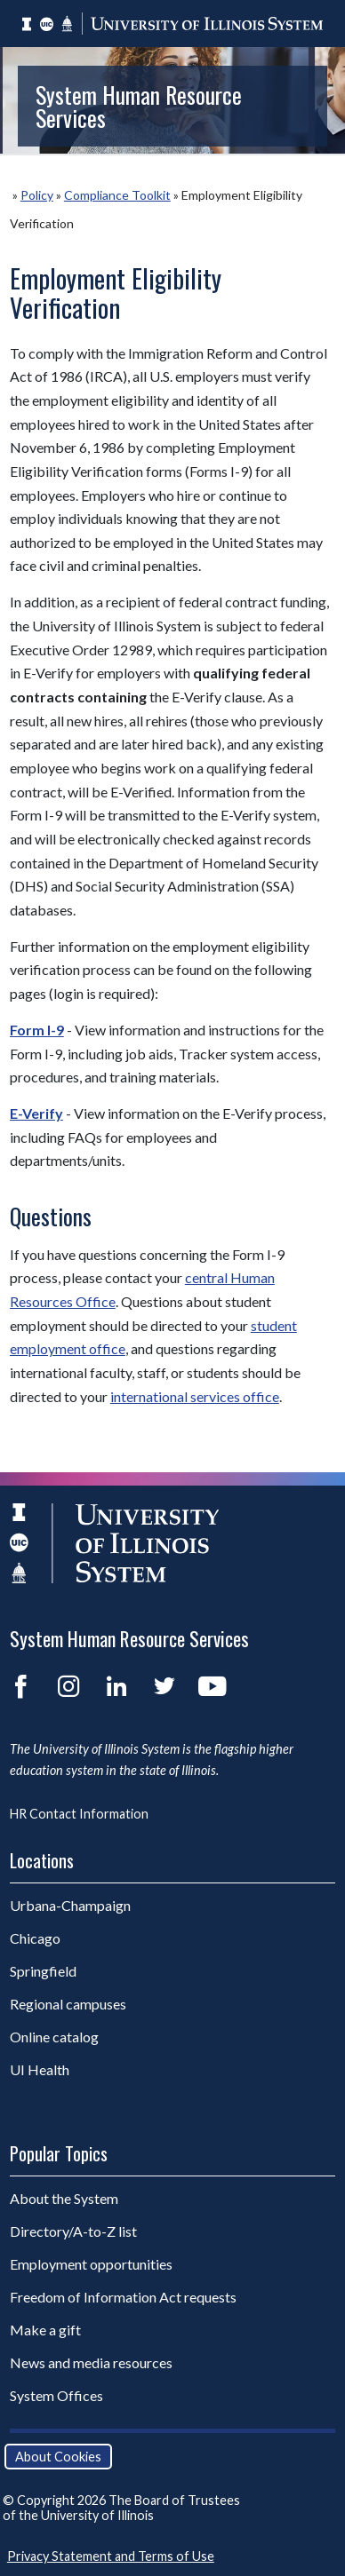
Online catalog (54, 2036)
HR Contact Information (79, 1813)
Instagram (68, 1686)
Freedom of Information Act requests (123, 2296)
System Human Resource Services (139, 105)
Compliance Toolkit (117, 194)
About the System (64, 2198)
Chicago (35, 1938)
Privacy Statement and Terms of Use (110, 2556)
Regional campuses (68, 2003)
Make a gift (45, 2329)
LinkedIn (116, 1686)
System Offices (56, 2395)
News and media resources (91, 2362)
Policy (36, 194)
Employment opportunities (91, 2263)
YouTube (212, 1686)
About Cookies (58, 2456)
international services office (194, 1396)
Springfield (43, 1970)
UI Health (39, 2069)
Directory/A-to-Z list (73, 2231)
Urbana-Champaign (70, 1905)
